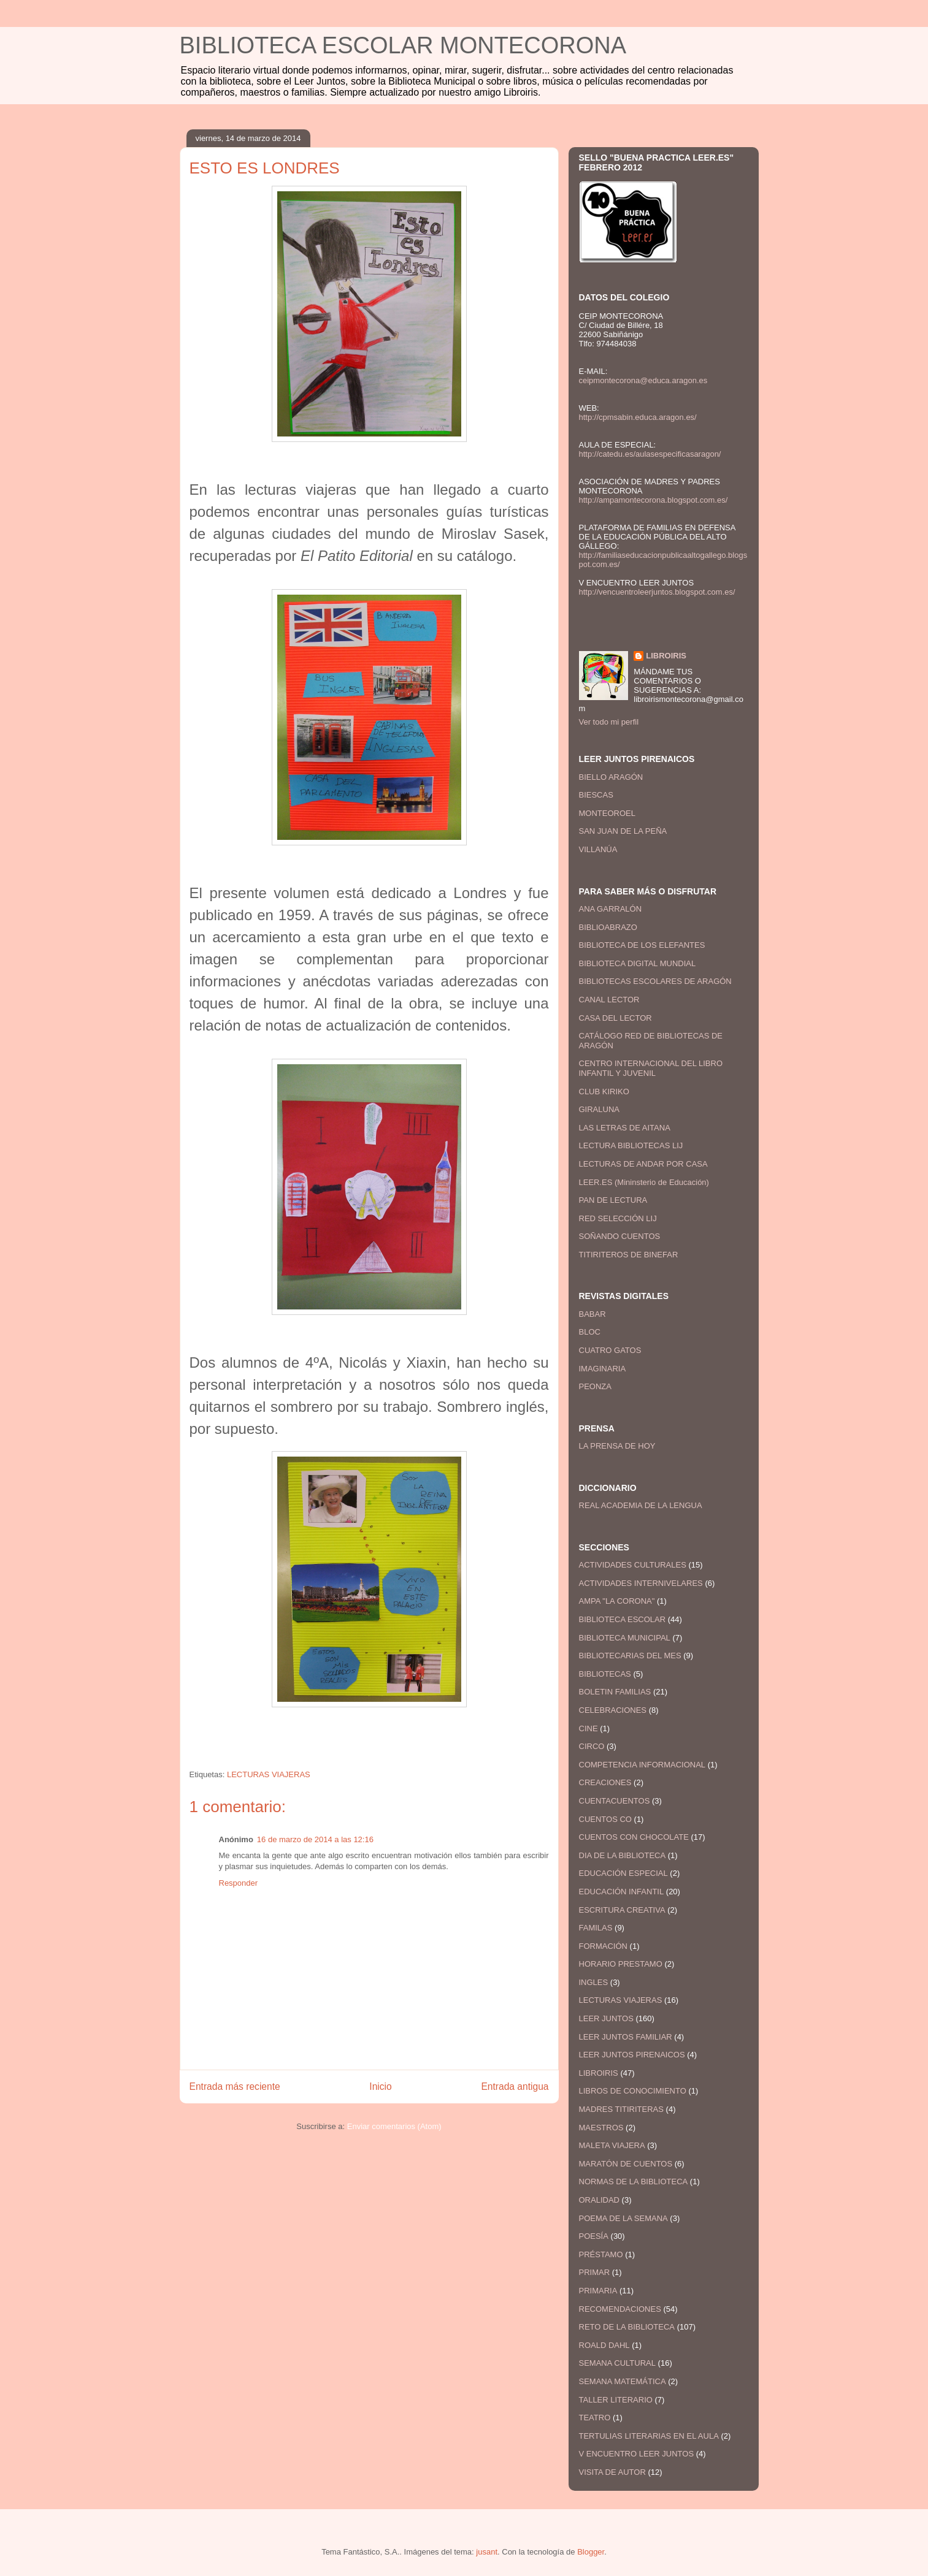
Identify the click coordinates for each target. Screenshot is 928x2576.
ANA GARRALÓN (610, 908)
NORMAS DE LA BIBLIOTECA (633, 2181)
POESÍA (593, 2236)
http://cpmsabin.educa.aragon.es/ (638, 417)
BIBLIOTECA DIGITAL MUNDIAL (637, 963)
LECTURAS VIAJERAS (268, 1774)
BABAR (592, 1314)
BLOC (589, 1331)
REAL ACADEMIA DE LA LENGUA (640, 1505)
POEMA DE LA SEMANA (623, 2218)
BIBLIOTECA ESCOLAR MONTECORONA (403, 45)
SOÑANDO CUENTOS (620, 1236)
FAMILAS (596, 1927)
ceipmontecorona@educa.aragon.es (643, 380)
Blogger (590, 2551)
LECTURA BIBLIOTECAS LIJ (631, 1145)
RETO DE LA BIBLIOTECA (627, 2326)
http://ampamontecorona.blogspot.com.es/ (653, 500)
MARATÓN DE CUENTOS (626, 2163)
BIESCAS (596, 794)
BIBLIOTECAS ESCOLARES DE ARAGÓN (655, 981)
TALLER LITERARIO (616, 2399)
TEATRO (595, 2417)
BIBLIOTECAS (605, 1674)
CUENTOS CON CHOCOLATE (634, 1837)
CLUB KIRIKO (604, 1091)
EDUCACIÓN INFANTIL (621, 1891)
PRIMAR (594, 2272)
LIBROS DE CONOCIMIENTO (632, 2090)
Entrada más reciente (235, 2086)
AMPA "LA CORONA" (617, 1601)
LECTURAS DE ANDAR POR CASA (643, 1163)
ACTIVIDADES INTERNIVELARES (641, 1583)
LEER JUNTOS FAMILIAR (625, 2036)
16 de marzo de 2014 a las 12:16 (315, 1839)
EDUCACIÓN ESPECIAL (623, 1873)
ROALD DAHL (604, 2345)
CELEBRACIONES (613, 1710)
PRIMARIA (598, 2290)
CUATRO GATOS (610, 1350)
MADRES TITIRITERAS (621, 2109)
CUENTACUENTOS (614, 1800)
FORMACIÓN (603, 1946)
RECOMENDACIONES (620, 2309)
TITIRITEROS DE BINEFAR (628, 1254)
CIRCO (592, 1746)
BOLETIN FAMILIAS (615, 1691)
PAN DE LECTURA (613, 1200)
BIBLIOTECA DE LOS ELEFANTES (642, 945)
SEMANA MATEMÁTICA (622, 2381)
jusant (486, 2551)
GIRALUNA (599, 1109)
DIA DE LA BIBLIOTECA (622, 1855)
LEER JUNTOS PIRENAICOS (632, 2054)
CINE (588, 1728)
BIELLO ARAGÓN (611, 777)
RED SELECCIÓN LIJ (618, 1218)
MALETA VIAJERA (612, 2145)
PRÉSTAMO (601, 2254)
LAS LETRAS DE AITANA (624, 1127)
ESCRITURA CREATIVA (622, 1910)
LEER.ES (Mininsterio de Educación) (644, 1182)
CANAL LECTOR (609, 999)
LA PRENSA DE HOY (617, 1445)
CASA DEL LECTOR (615, 1018)
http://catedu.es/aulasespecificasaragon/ (650, 454)
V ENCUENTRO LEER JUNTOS (636, 2453)
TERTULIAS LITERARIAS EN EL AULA (649, 2436)
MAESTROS (601, 2127)
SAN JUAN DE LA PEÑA (623, 831)
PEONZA (595, 1386)
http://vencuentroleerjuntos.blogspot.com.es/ (657, 591)
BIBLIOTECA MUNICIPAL (624, 1637)
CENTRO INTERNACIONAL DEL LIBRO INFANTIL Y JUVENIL (651, 1068)
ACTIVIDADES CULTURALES (632, 1564)
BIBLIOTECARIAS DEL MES (630, 1655)
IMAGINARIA (602, 1368)
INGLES (593, 1982)
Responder (238, 1883)
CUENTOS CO (605, 1819)
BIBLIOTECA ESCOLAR (622, 1619)
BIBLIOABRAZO (608, 927)
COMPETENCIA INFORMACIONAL (642, 1764)
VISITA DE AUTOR (612, 2472)
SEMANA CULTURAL (617, 2363)
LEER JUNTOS (606, 2018)
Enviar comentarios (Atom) (394, 2126)
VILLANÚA (598, 849)
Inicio (380, 2086)
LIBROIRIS (666, 655)
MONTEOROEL (607, 813)
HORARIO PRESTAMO (620, 1963)
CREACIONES (605, 1782)
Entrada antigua (514, 2086)
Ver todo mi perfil (609, 721)
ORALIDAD (599, 2199)
